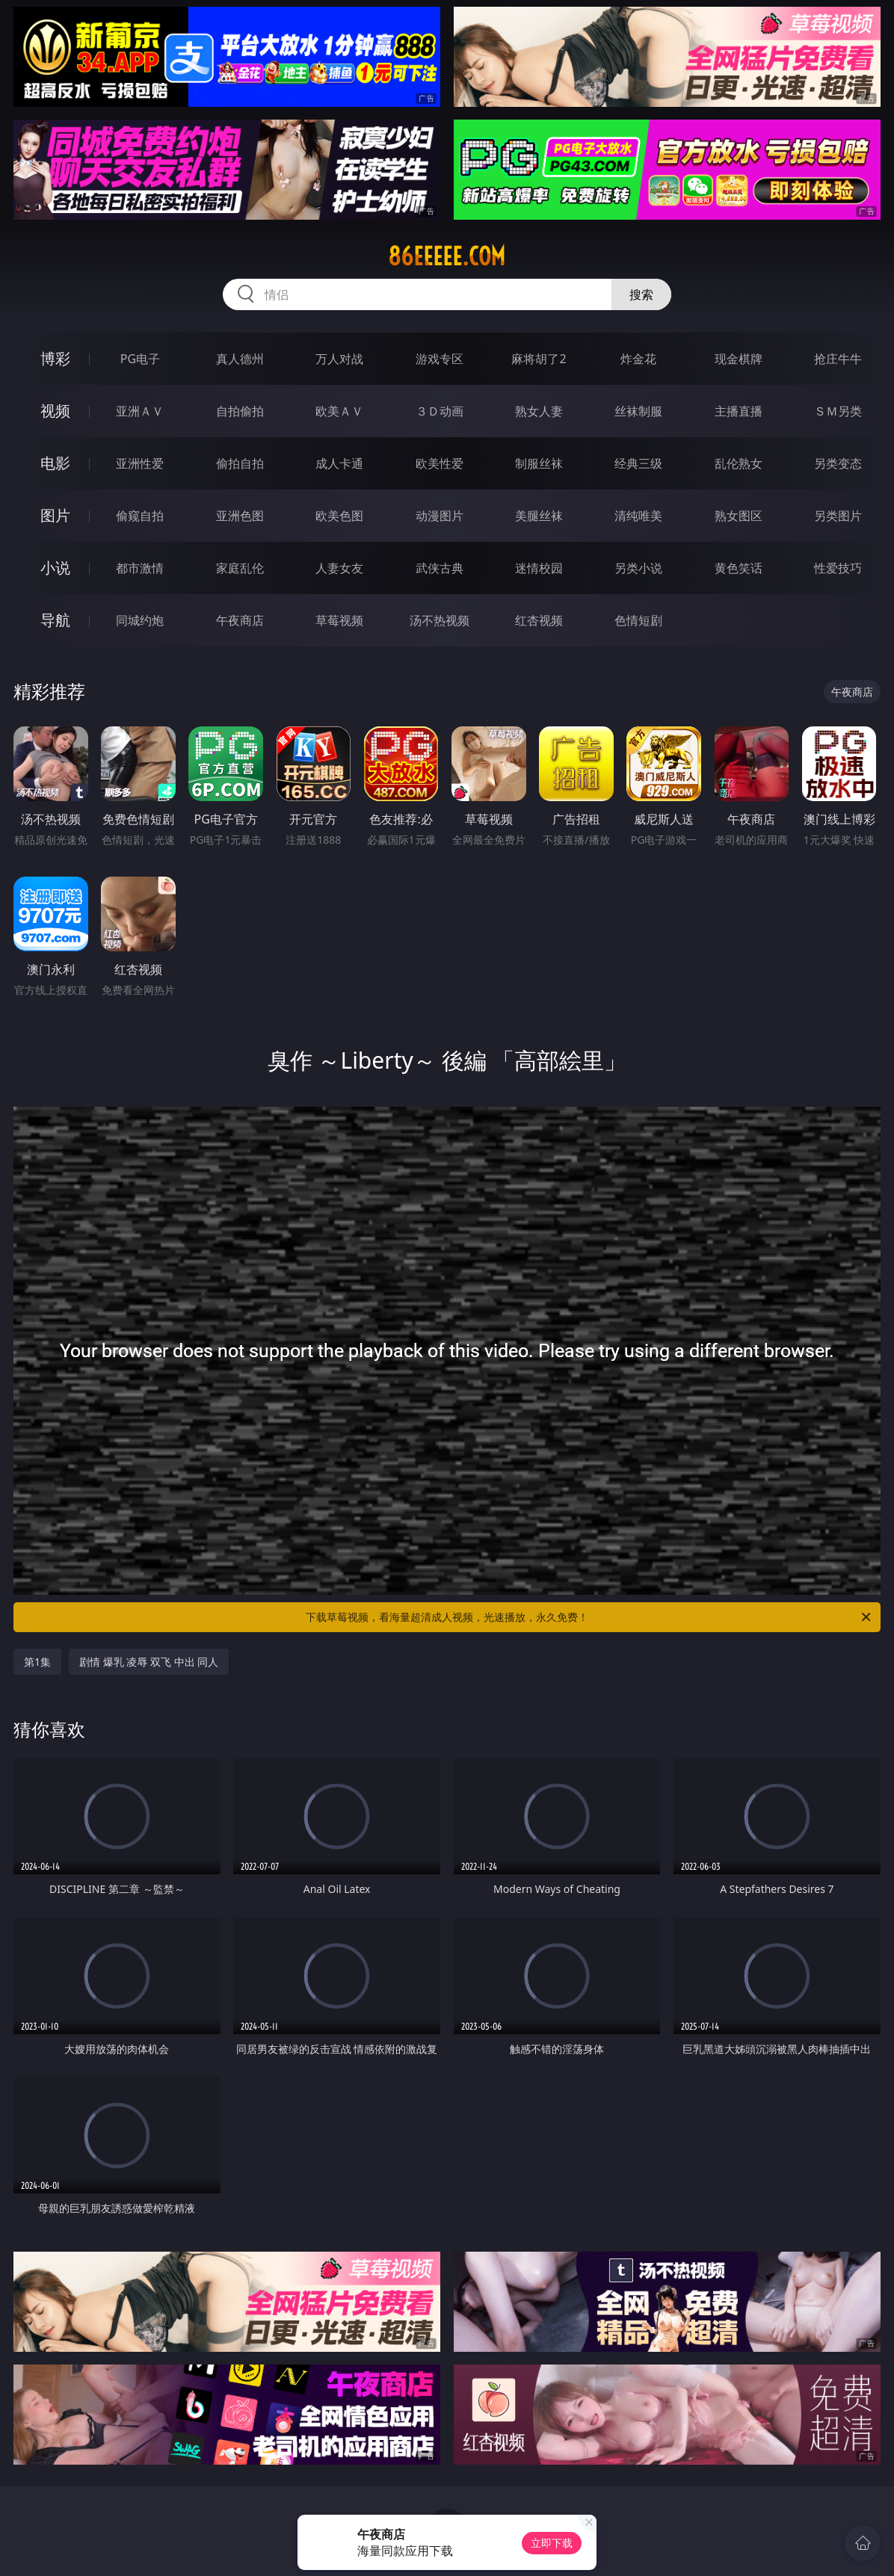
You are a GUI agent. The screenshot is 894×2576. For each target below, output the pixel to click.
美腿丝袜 (539, 515)
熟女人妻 (539, 411)
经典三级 (638, 463)
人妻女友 (339, 568)
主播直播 (738, 411)
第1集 (37, 1662)
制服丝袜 (539, 463)
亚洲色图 (240, 515)
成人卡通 (339, 463)
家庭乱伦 (240, 568)
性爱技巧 (838, 568)
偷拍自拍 (240, 463)
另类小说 (638, 568)
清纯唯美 (638, 515)
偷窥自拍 (140, 515)
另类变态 (838, 463)
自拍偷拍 (240, 411)
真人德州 (240, 358)
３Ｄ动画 (439, 411)
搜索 (641, 294)
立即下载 (552, 2543)
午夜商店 (240, 620)
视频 (55, 411)
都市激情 (140, 568)
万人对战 (339, 358)
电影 (55, 463)
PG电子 (140, 358)
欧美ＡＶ (339, 411)
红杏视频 (539, 620)
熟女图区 (738, 515)
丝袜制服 (638, 411)
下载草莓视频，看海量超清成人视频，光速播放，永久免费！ (589, 1617)
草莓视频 (339, 620)
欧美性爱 (439, 463)
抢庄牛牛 (838, 358)
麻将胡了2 (538, 358)
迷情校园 (539, 568)
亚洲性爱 (140, 463)
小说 (55, 567)
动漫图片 (439, 515)
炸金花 (638, 358)
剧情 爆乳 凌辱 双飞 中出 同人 (148, 1662)
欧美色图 (339, 515)
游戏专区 (439, 358)
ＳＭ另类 (838, 411)
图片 (55, 515)
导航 (55, 620)
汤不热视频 (439, 620)
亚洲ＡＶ (140, 411)
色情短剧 (638, 620)
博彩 (55, 358)
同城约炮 (140, 620)
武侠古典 (439, 568)
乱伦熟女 (738, 463)
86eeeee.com (446, 256)
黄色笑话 (738, 568)
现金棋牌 (738, 358)
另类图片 (838, 515)
